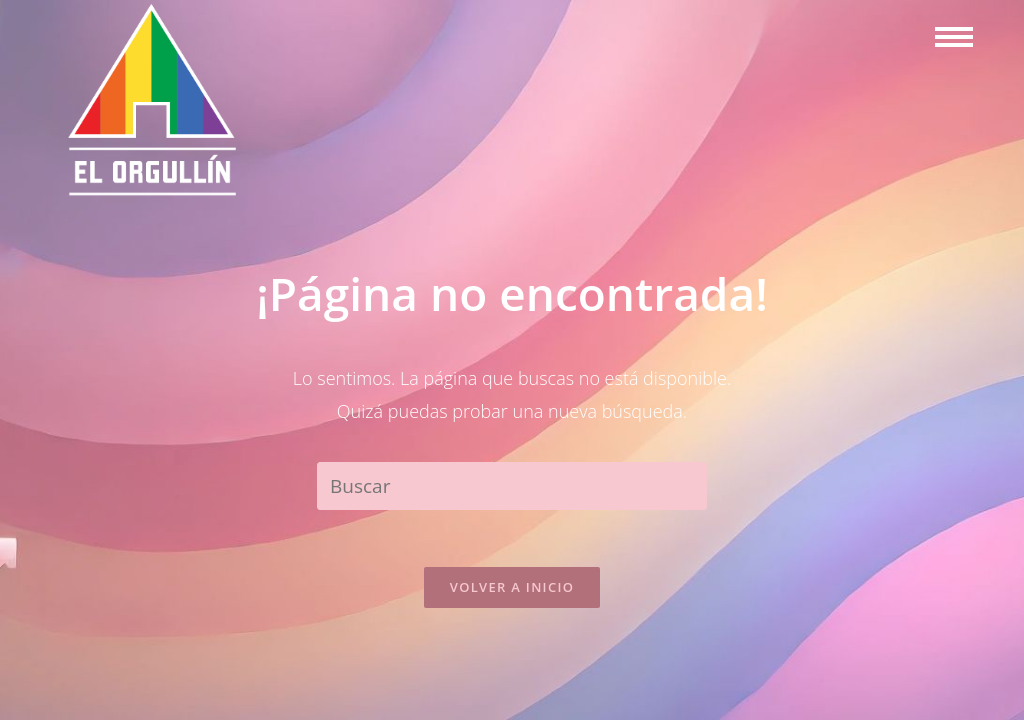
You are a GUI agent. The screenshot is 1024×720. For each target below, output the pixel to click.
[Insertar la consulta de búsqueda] (512, 486)
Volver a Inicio (512, 590)
